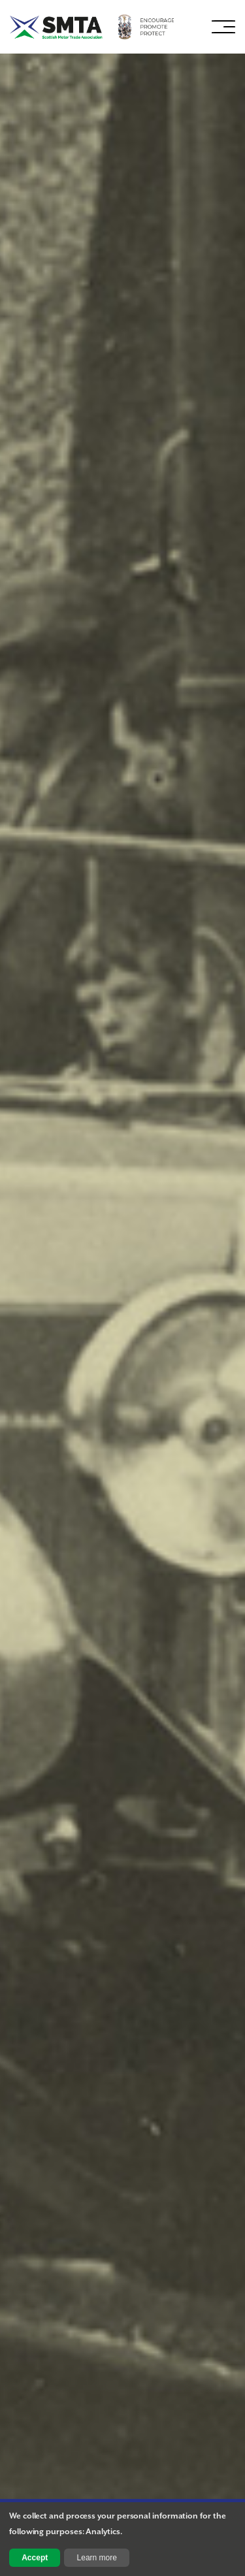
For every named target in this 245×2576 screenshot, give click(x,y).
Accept (35, 2557)
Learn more (97, 2557)
